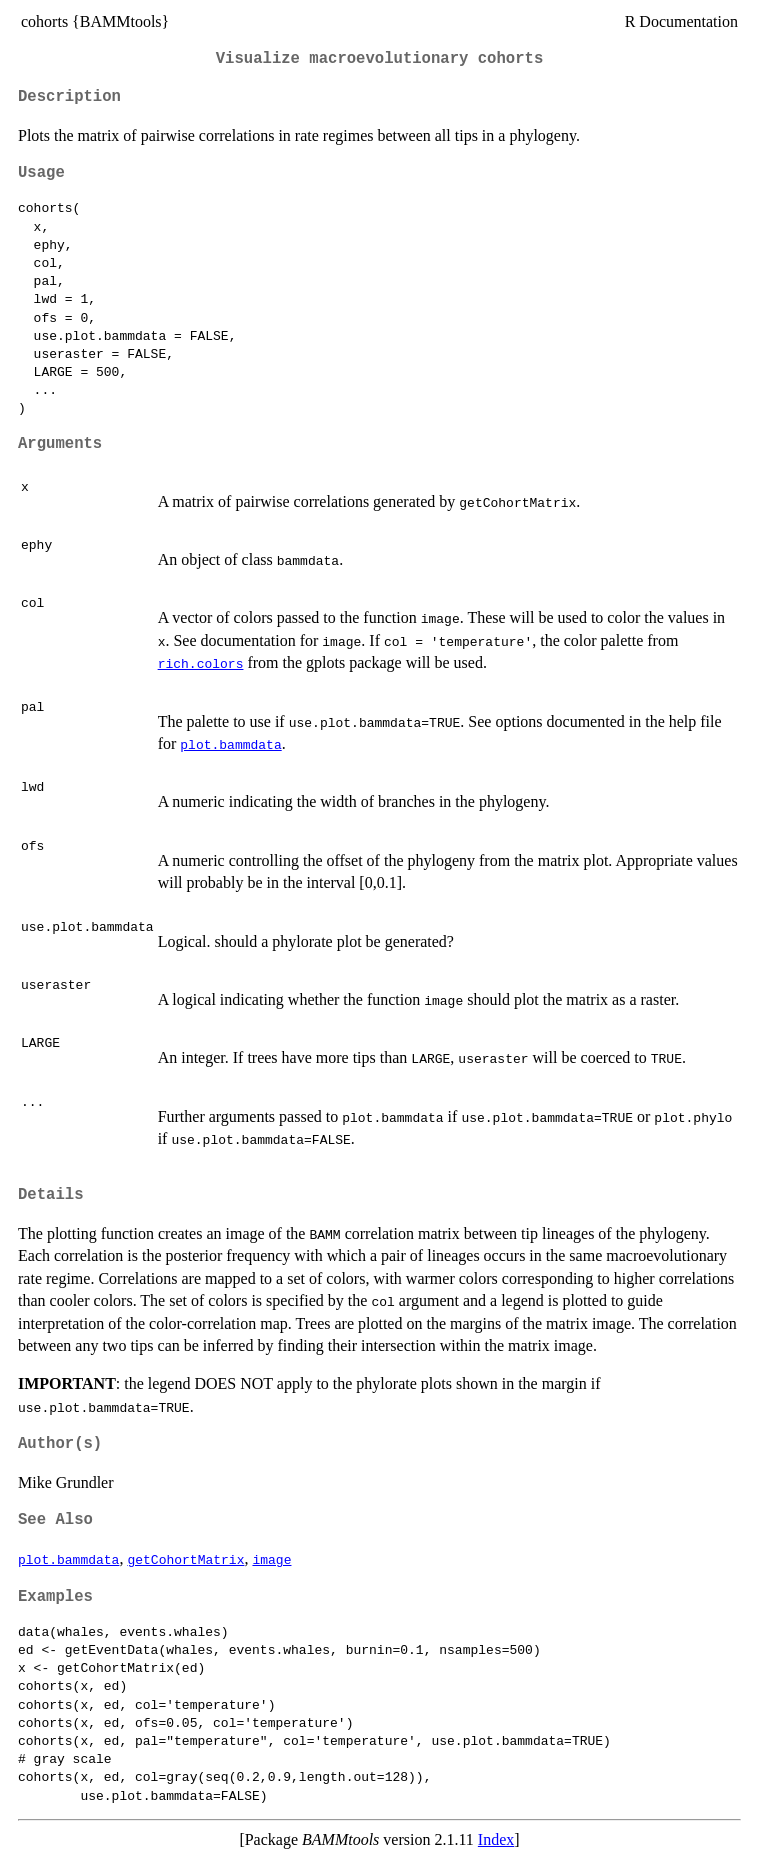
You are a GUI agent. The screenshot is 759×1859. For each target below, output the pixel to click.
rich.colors (201, 663)
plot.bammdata (230, 744)
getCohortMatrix (185, 1559)
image (271, 1559)
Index (496, 1839)
